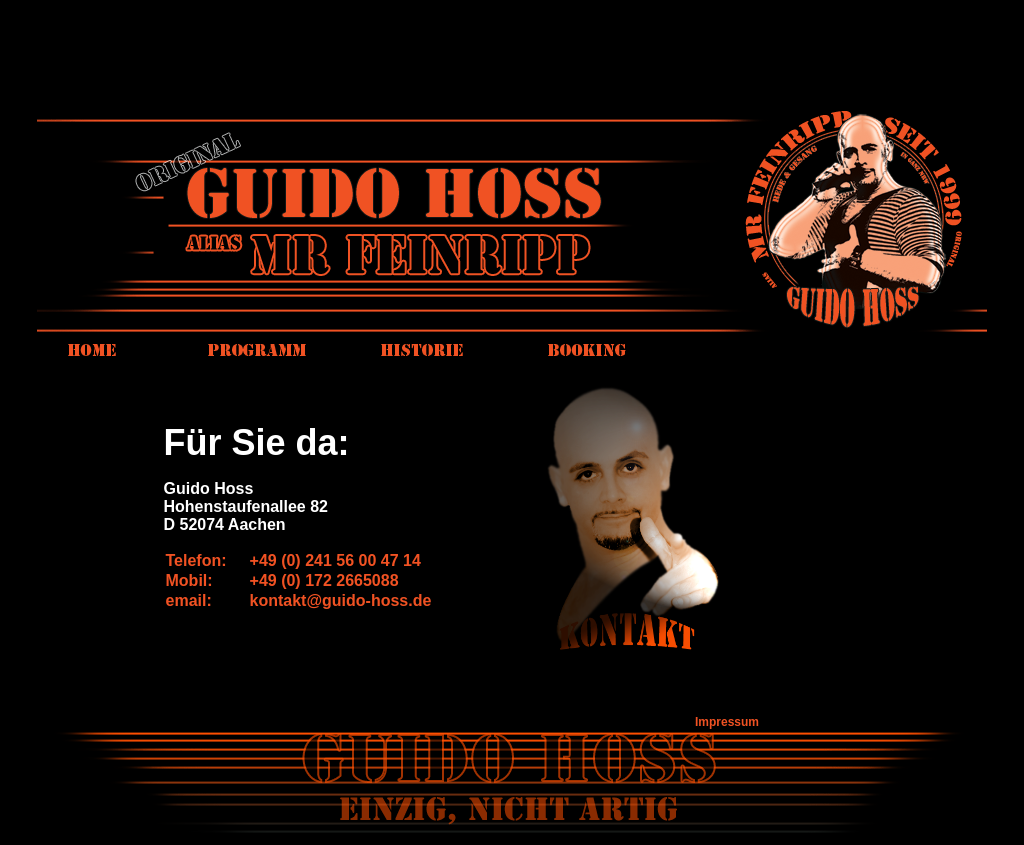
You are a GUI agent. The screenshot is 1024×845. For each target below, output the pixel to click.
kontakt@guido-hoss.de (341, 600)
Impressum (727, 722)
